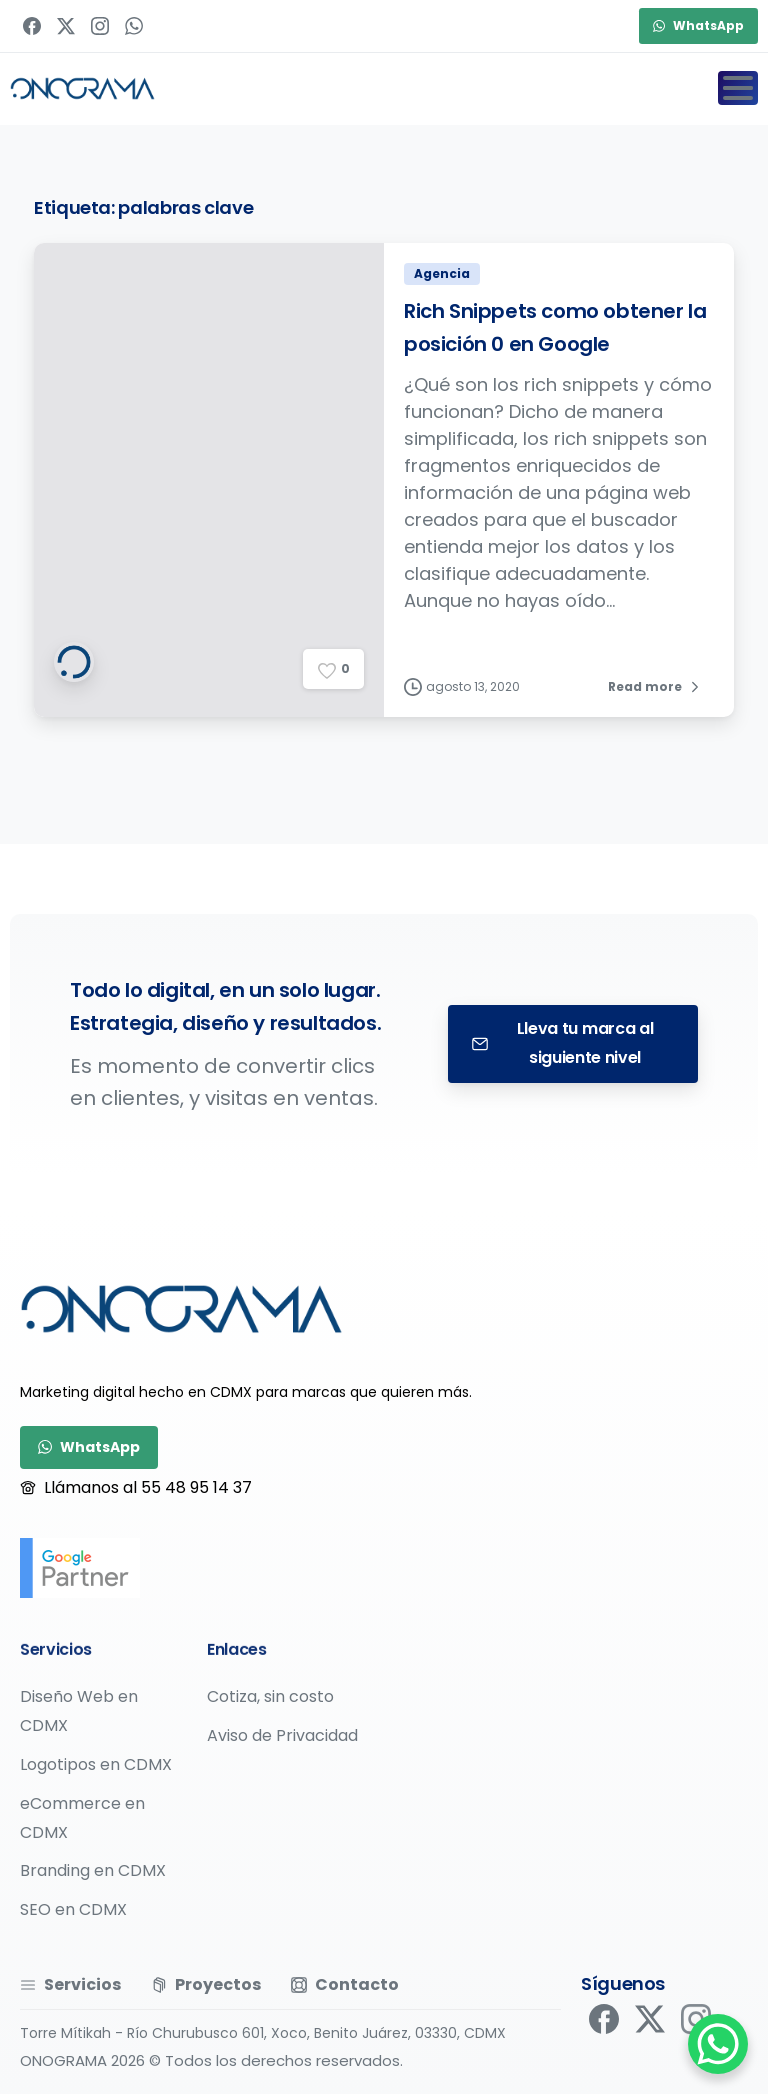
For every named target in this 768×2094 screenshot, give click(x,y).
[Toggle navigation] (738, 88)
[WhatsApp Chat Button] (718, 2044)
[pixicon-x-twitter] (650, 2035)
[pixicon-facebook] (604, 2026)
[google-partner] (80, 1568)
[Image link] (181, 1309)
